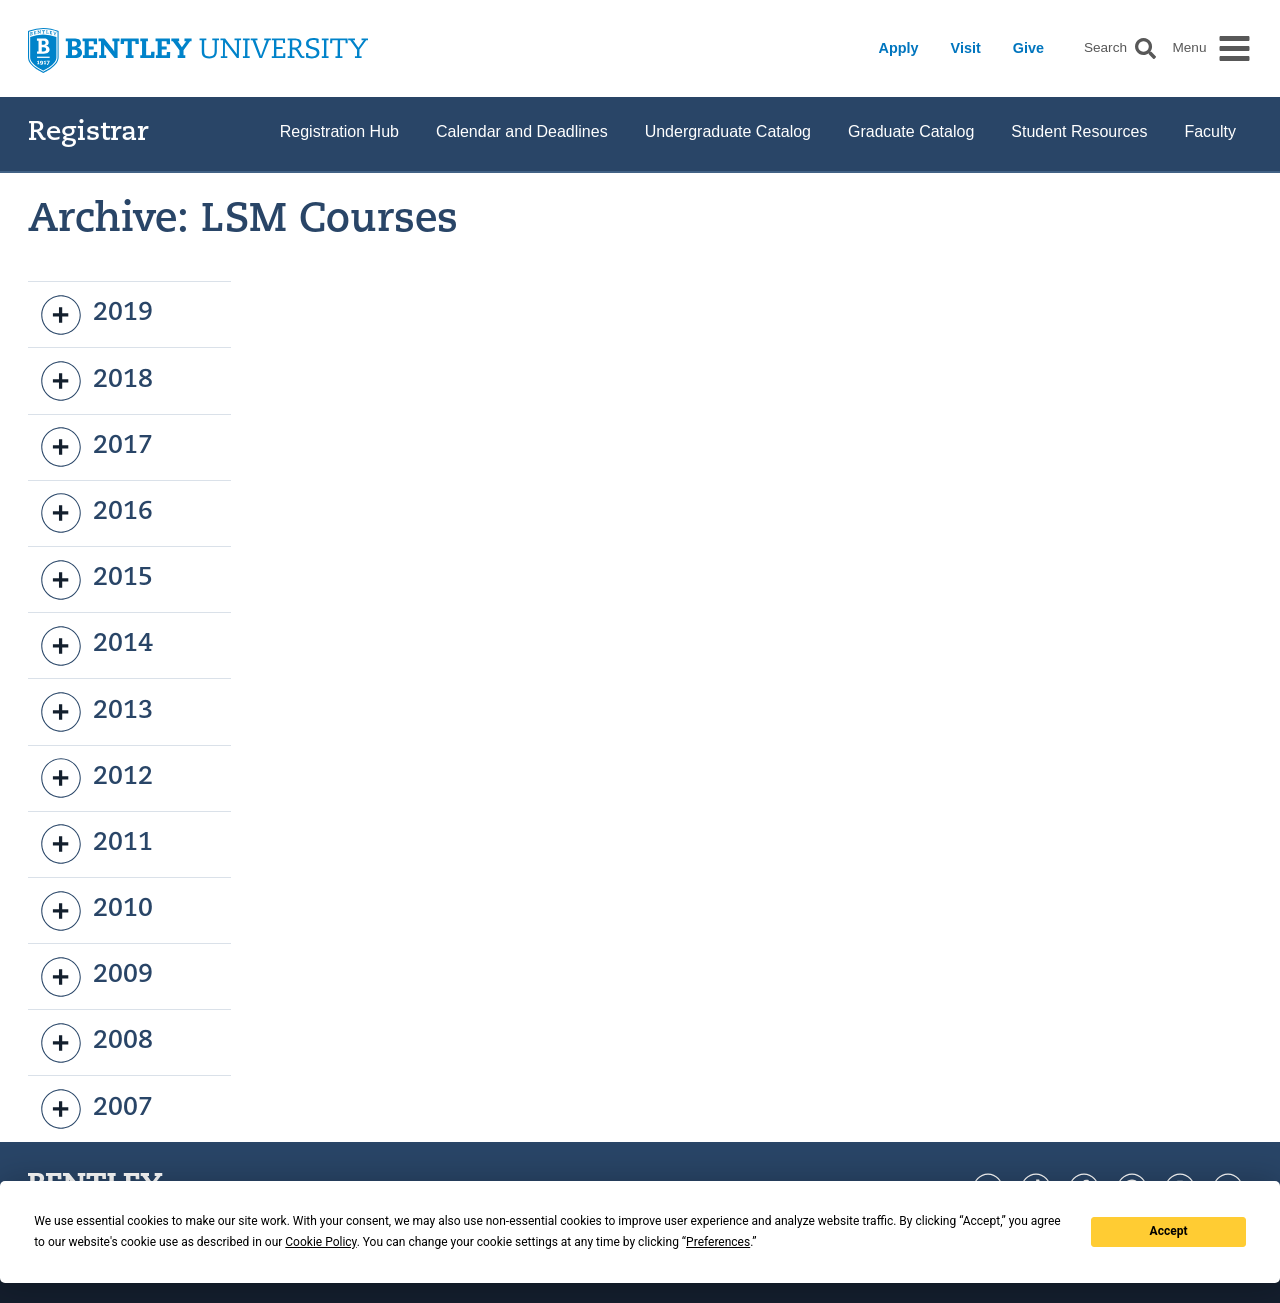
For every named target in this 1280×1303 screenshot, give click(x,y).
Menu (1189, 48)
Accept (1169, 1231)
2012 (97, 778)
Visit (966, 48)
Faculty (1210, 131)
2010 (97, 911)
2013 (97, 712)
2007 (97, 1109)
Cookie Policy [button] (320, 1242)
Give (1028, 48)
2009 (97, 977)
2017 (97, 447)
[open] (61, 315)
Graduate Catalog (911, 131)
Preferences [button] (718, 1242)
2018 (97, 381)
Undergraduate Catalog (728, 131)
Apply (899, 48)
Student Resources (1079, 131)
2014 (97, 646)
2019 (97, 315)
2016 (97, 513)
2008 (97, 1043)
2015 (97, 580)
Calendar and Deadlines (522, 131)
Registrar (88, 133)
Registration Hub (339, 131)
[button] (1145, 48)
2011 (97, 844)
